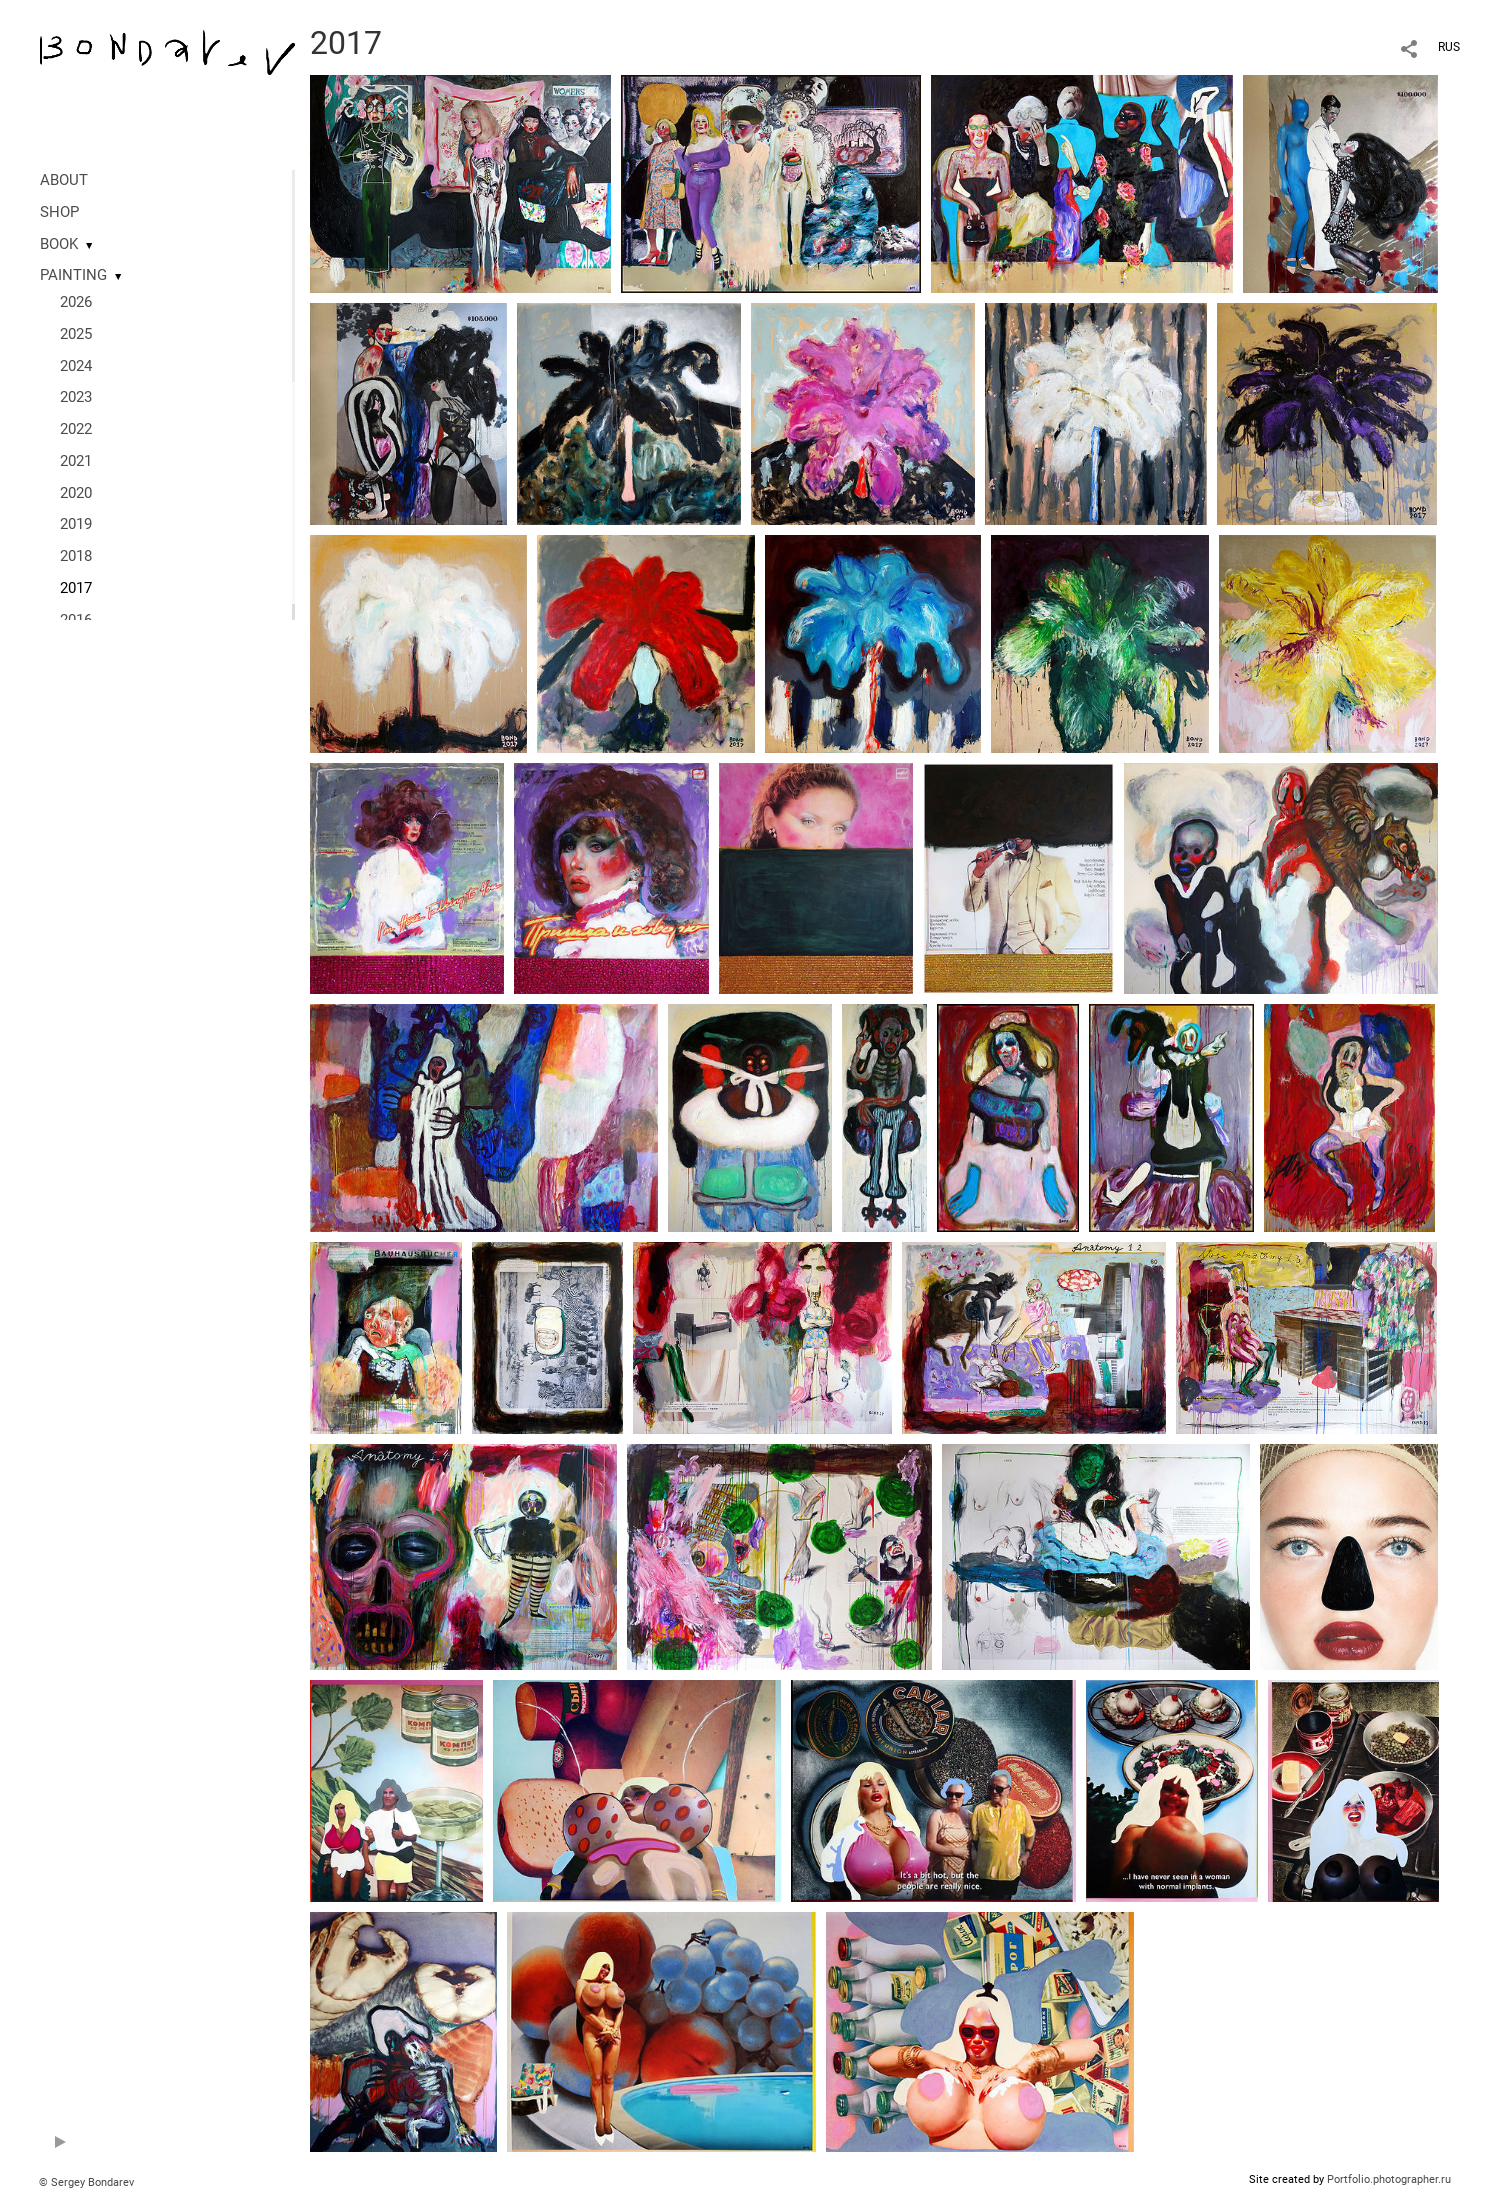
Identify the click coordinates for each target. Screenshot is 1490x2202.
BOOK (59, 244)
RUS (1449, 47)
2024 (76, 366)
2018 (76, 556)
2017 (76, 588)
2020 (76, 493)
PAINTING (73, 275)
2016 (76, 620)
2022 (76, 429)
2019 (76, 524)
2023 (76, 397)
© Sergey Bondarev (86, 2182)
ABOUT (64, 180)
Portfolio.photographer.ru (1389, 2179)
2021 (76, 461)
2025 (76, 334)
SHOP (59, 212)
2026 (76, 302)
